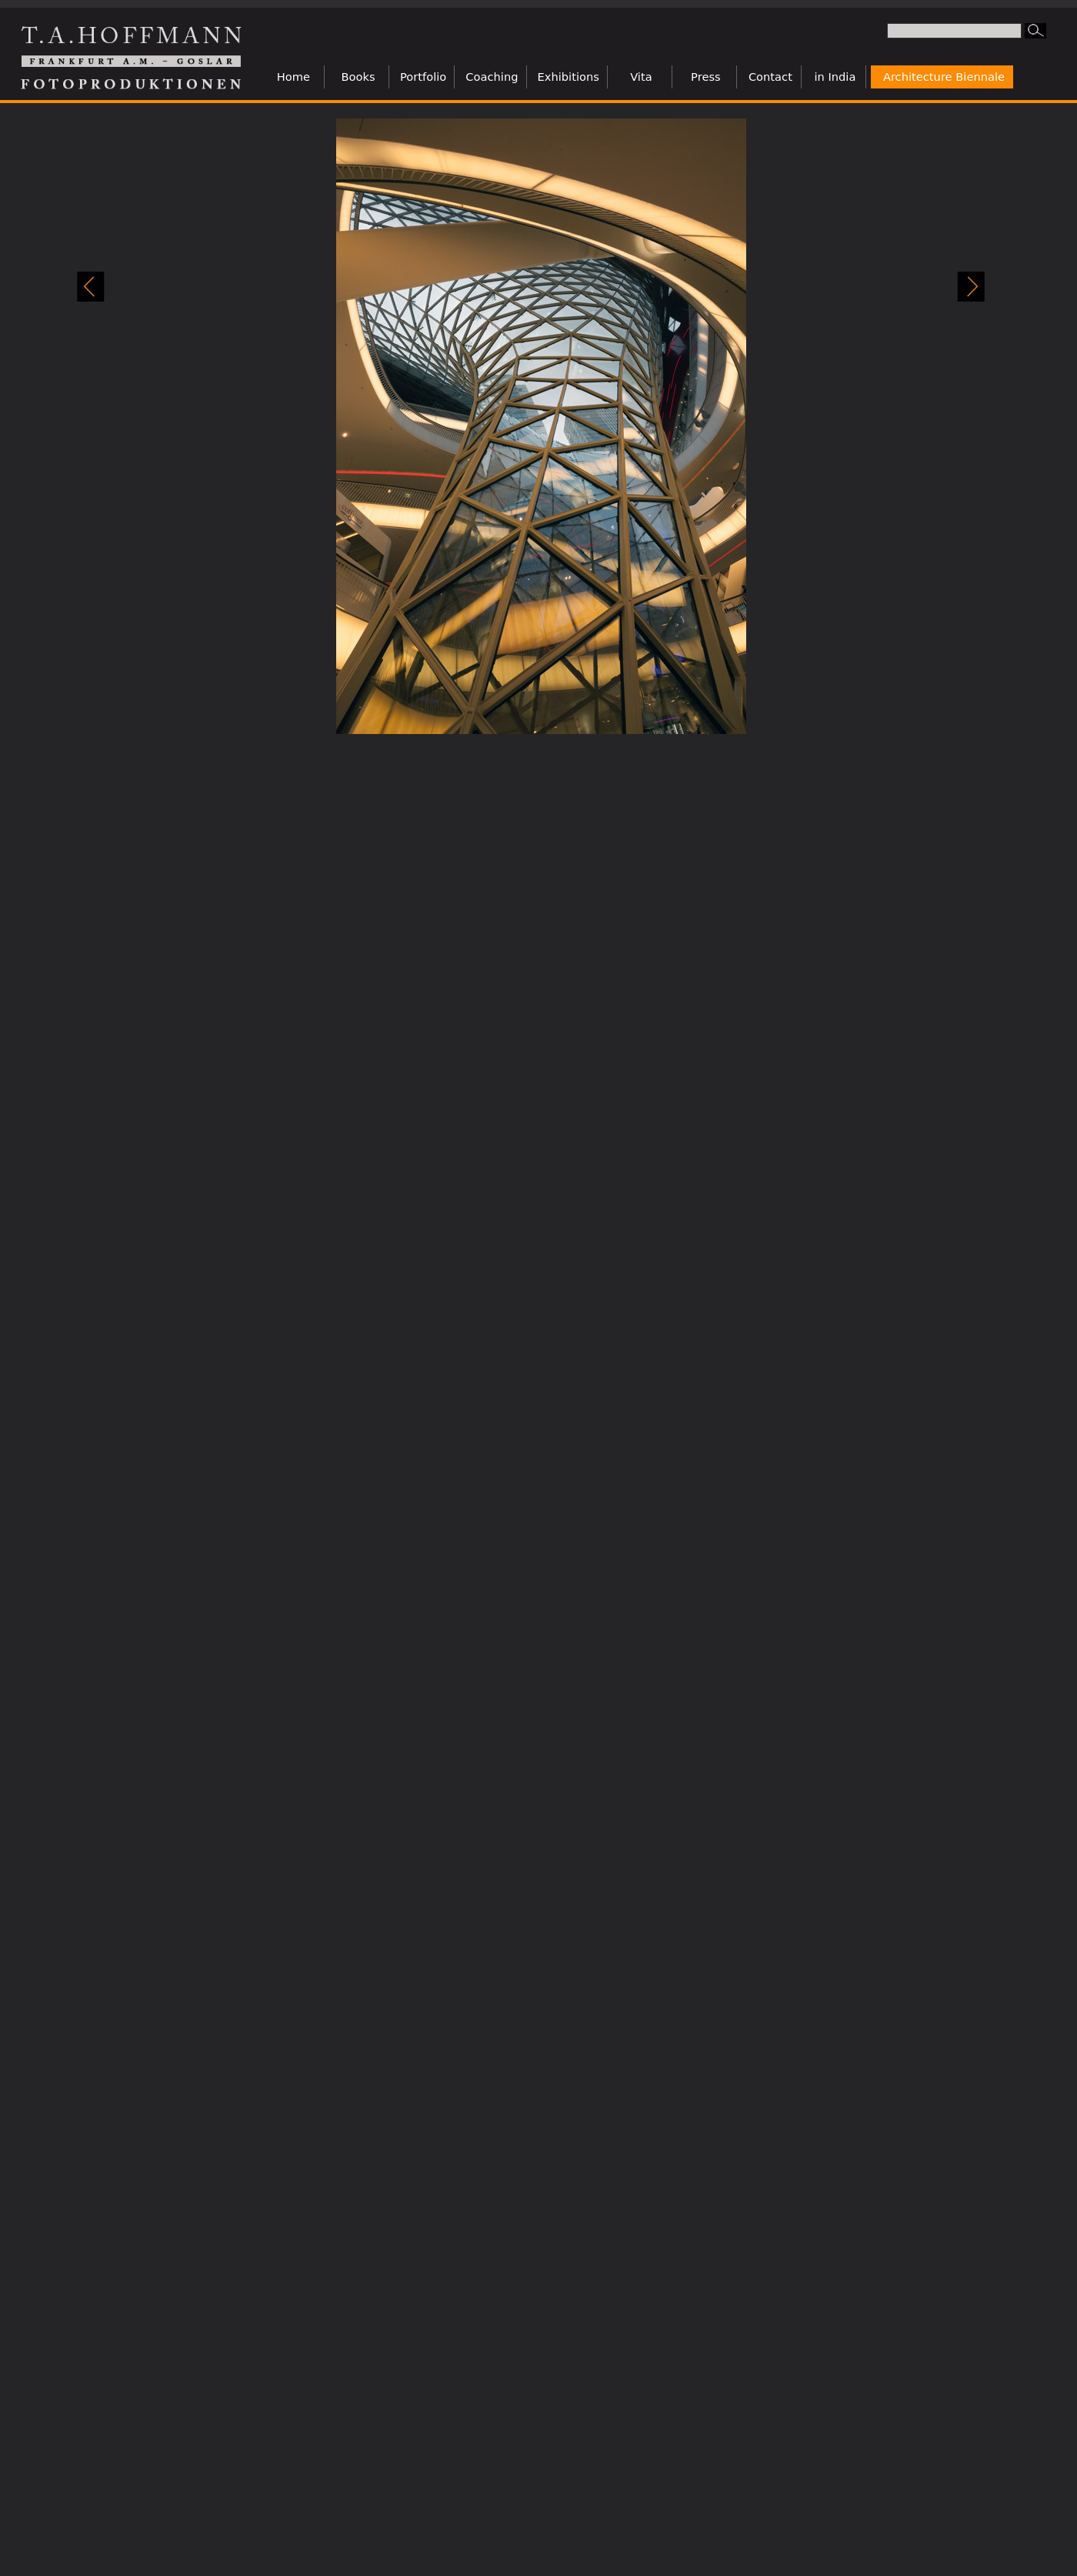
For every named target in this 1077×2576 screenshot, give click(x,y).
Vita (641, 76)
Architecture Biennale (944, 76)
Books (358, 76)
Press (706, 76)
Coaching (491, 76)
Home (293, 76)
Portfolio (423, 76)
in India (834, 76)
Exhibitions (568, 76)
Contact (770, 76)
